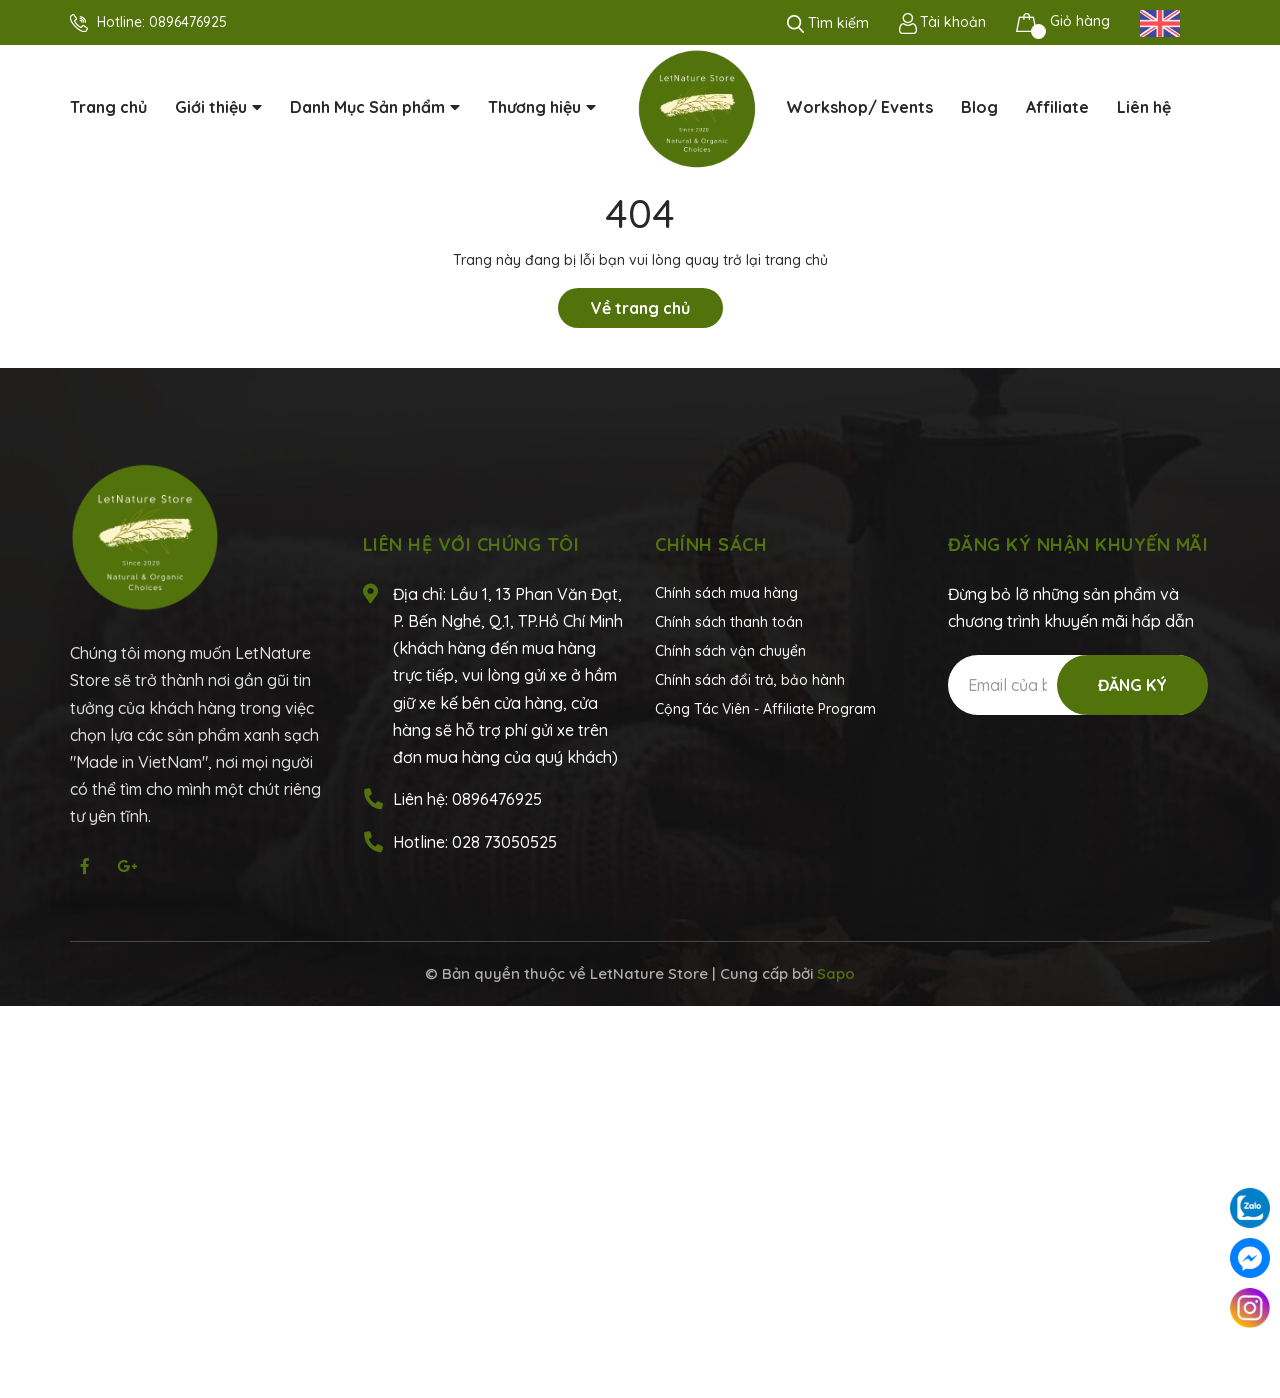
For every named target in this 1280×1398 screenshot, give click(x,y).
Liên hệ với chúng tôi (471, 544)
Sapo (836, 973)
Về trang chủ (640, 308)
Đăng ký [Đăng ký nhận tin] (1132, 685)
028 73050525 (504, 842)
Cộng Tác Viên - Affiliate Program (765, 709)
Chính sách (711, 544)
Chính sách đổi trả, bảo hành (750, 680)
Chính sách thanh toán (729, 622)
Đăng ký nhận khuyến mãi (1078, 544)
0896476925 (188, 22)
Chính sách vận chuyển (730, 651)
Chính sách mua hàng (726, 593)
